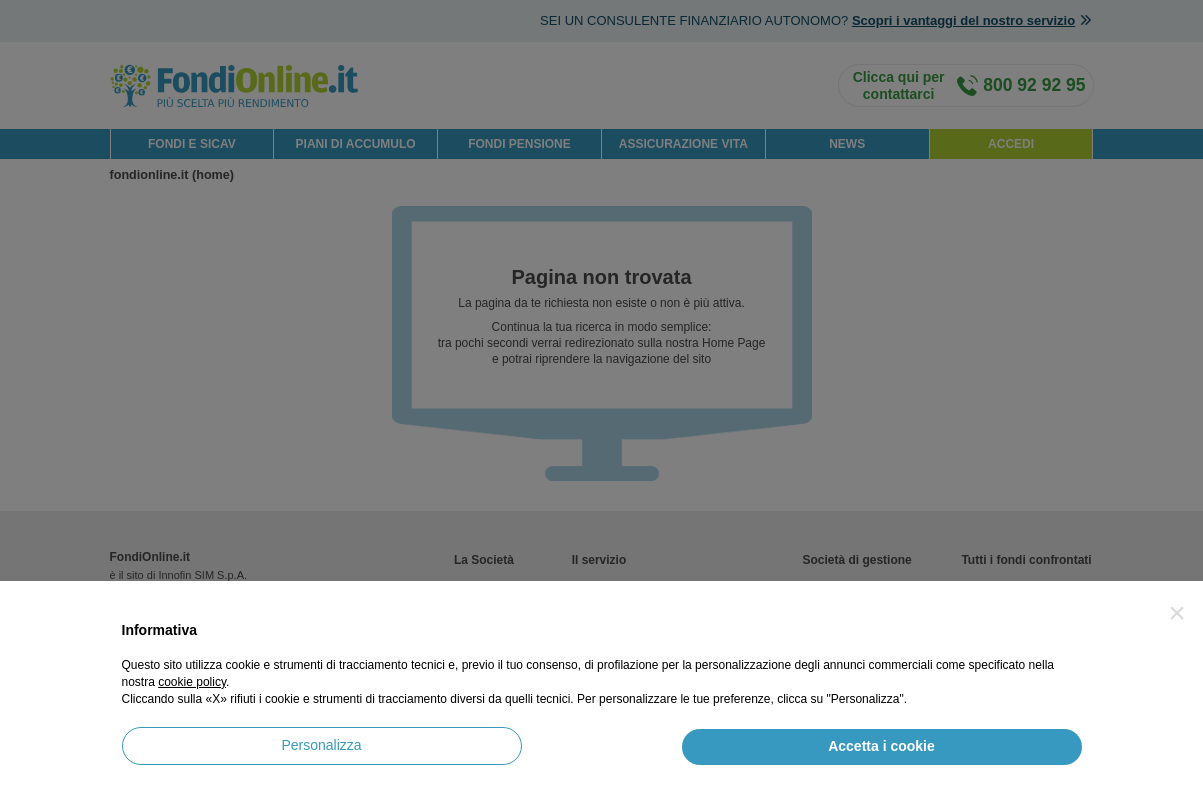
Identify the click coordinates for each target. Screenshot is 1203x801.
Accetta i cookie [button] (881, 746)
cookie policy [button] (192, 682)
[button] (1177, 613)
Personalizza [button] (321, 745)
